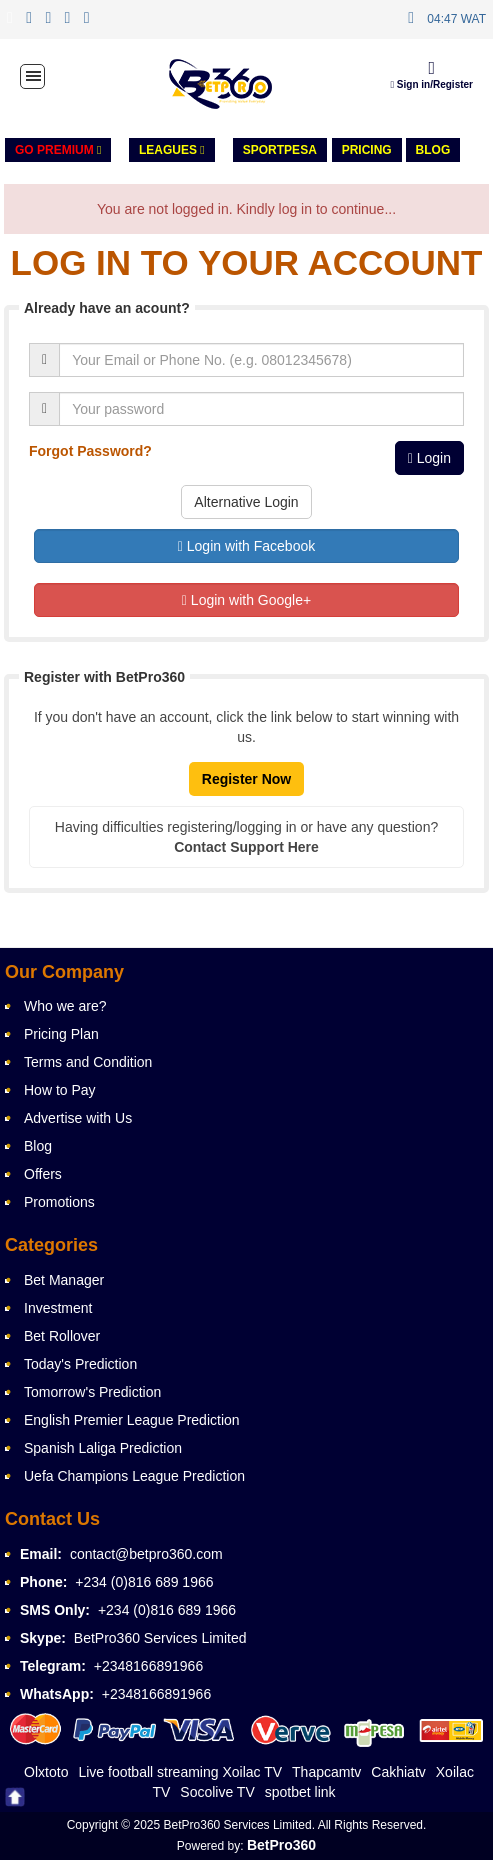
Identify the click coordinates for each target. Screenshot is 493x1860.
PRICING (367, 150)
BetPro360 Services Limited (160, 1638)
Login (429, 458)
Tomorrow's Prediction (92, 1392)
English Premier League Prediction (132, 1420)
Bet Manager (64, 1280)
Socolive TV (217, 1792)
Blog (433, 150)
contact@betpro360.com (146, 1554)
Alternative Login (246, 502)
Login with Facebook (246, 546)
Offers (43, 1174)
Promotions (59, 1202)
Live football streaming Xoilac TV (180, 1772)
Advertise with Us (78, 1118)
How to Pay (60, 1090)
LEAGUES (172, 150)
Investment (58, 1308)
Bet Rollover (62, 1336)
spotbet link (300, 1792)
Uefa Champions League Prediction (134, 1476)
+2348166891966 (148, 1666)
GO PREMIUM (58, 150)
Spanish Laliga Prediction (103, 1448)
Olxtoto (46, 1772)
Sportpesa (280, 150)
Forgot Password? (90, 451)
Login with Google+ (246, 600)
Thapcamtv (326, 1772)
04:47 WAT (456, 19)
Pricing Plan (61, 1034)
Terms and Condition (88, 1062)
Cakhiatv (398, 1772)
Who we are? (65, 1006)
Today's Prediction (80, 1364)
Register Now (246, 779)
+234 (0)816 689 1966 (144, 1582)
